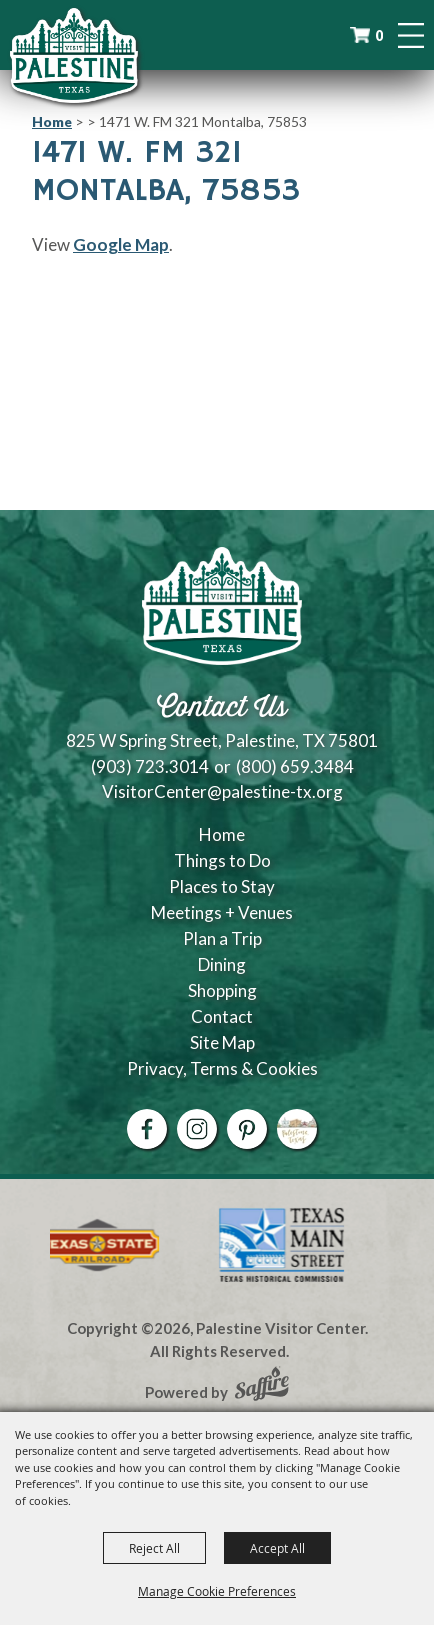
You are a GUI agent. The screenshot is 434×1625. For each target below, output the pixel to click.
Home (52, 121)
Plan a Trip (222, 938)
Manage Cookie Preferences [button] (217, 1591)
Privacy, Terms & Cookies (222, 1068)
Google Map (121, 244)
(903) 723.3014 (150, 766)
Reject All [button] (154, 1548)
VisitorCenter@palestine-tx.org (222, 791)
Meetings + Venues (222, 912)
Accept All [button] (277, 1548)
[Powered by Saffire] (262, 1386)
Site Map (222, 1042)
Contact (222, 1016)
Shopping (222, 990)
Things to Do (222, 860)
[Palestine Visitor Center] (74, 55)
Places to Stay (222, 886)
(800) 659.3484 (295, 766)
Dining (222, 964)
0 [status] (379, 35)
